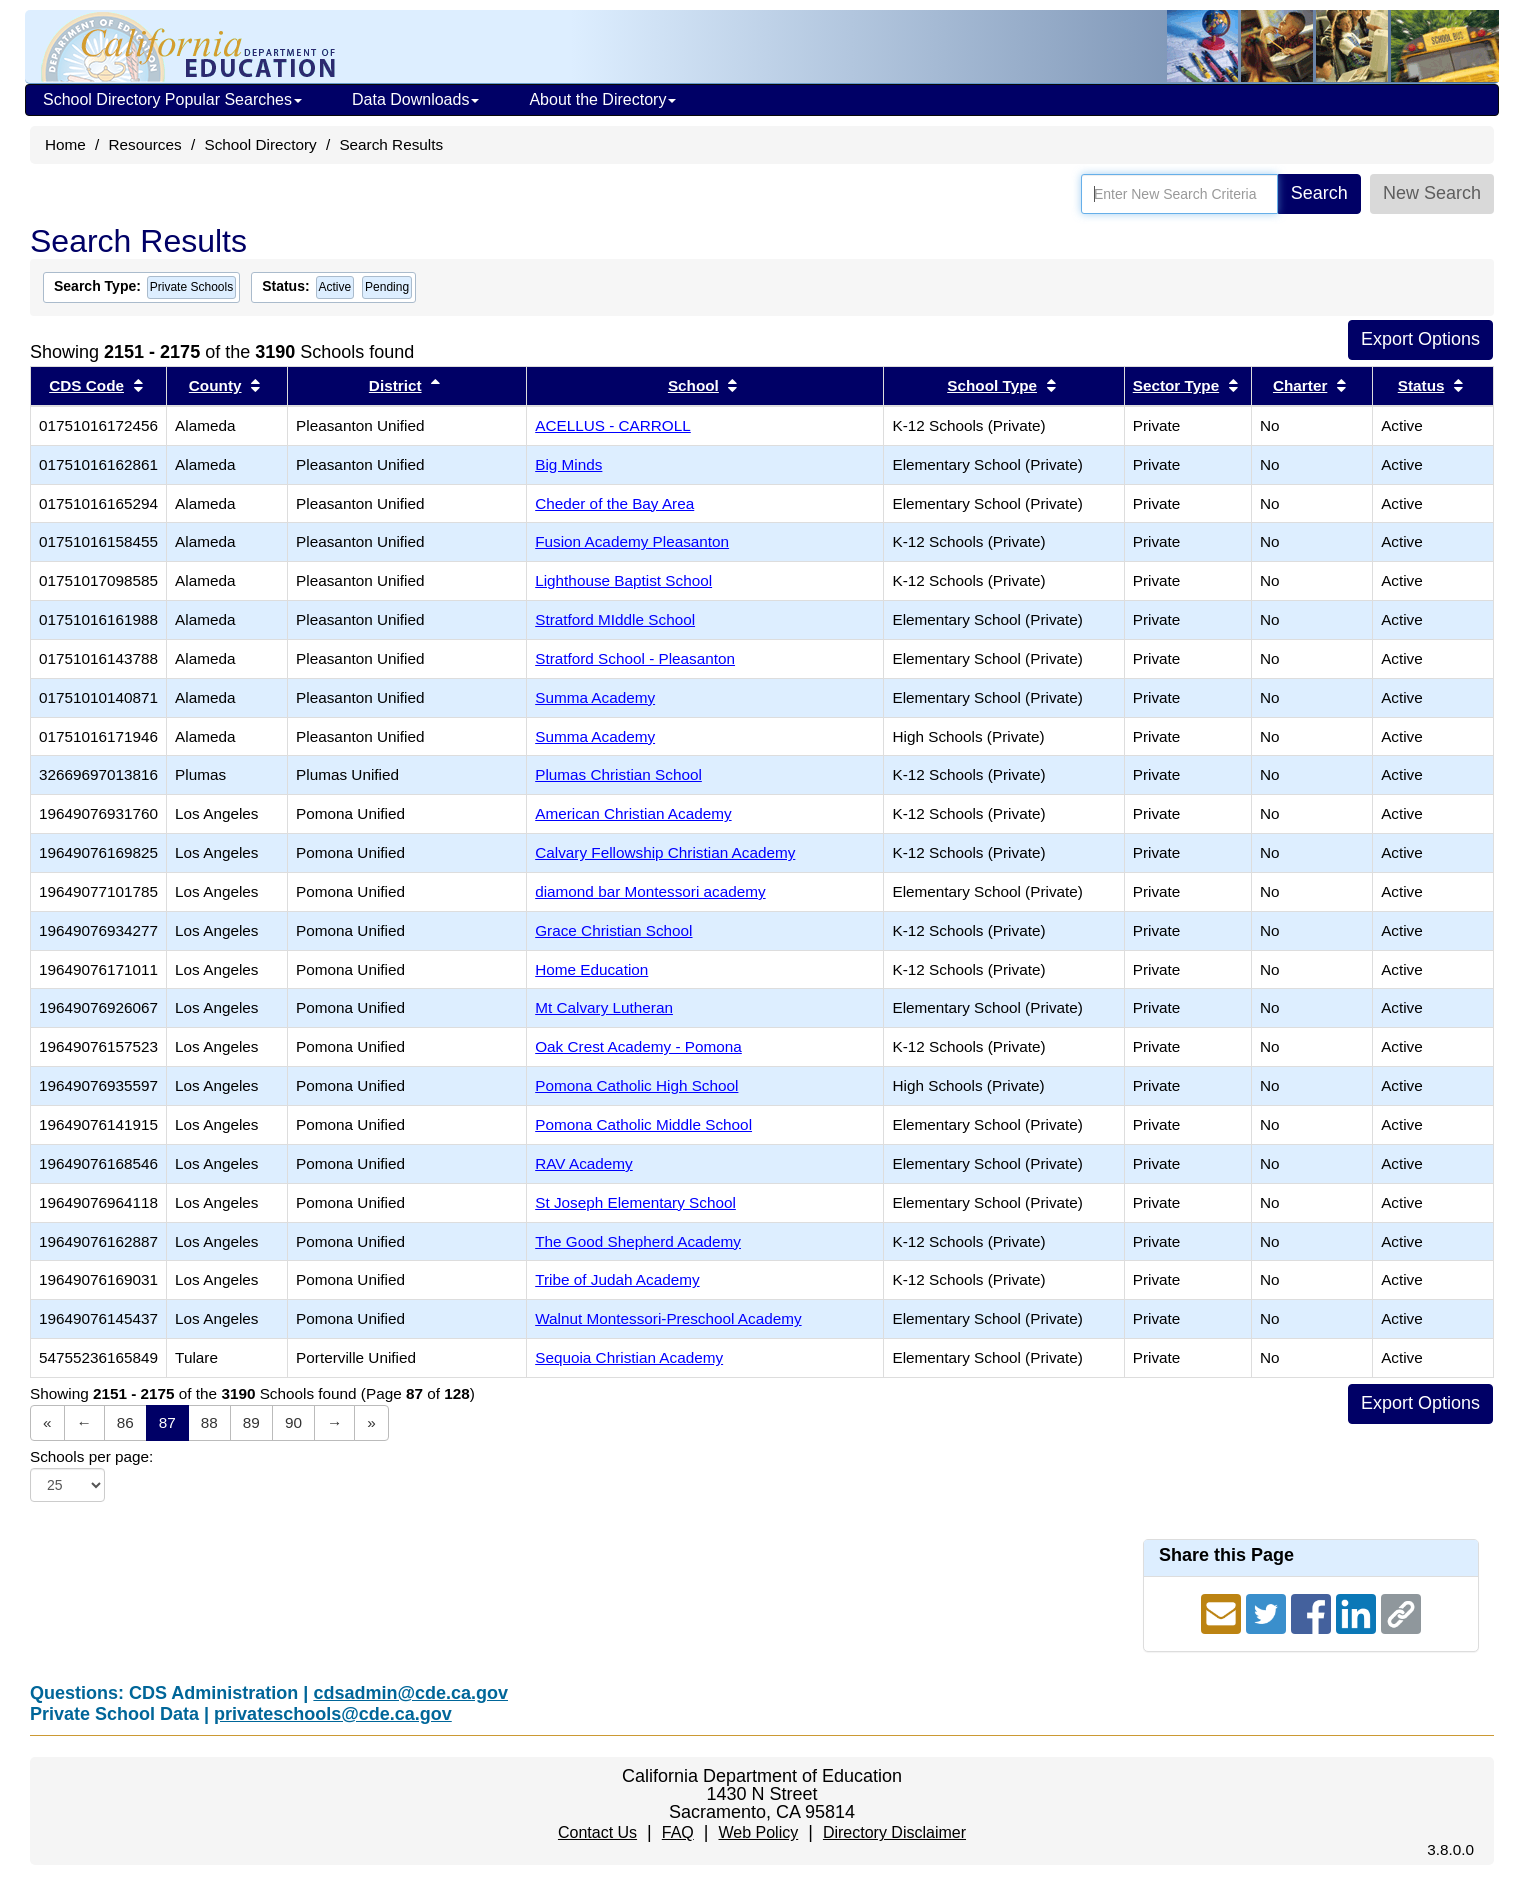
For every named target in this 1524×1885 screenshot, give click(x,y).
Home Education (591, 969)
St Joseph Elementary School (635, 1202)
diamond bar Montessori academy (650, 891)
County (215, 385)
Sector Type (1176, 385)
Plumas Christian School (618, 774)
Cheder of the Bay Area (614, 503)
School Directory (260, 144)
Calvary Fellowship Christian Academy (665, 852)
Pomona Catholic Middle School (643, 1124)
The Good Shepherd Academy (638, 1241)
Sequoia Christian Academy (629, 1357)
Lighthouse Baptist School (623, 580)
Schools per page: (91, 1456)
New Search (1432, 193)
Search (1319, 193)
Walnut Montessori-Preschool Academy (668, 1318)
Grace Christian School (613, 930)
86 (125, 1422)
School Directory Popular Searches (172, 99)
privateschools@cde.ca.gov (333, 1714)
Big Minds (568, 464)
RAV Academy (584, 1163)
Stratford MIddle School (615, 619)
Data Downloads (415, 99)
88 (209, 1422)
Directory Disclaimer (894, 1832)
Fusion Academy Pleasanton (632, 541)
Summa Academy (595, 697)
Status (1421, 385)
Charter (1300, 385)
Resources (145, 144)
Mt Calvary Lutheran (604, 1007)
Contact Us (597, 1832)
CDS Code (86, 385)
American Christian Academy (633, 813)
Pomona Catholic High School (636, 1085)
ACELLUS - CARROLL (613, 425)
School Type (992, 385)
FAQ (678, 1832)
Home (65, 144)
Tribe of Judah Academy (617, 1279)
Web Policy (758, 1832)
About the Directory (602, 99)
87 (167, 1422)
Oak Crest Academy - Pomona (638, 1046)
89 (251, 1422)
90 (293, 1422)
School (693, 385)
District (395, 385)
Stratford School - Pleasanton (635, 658)
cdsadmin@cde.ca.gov (410, 1693)
